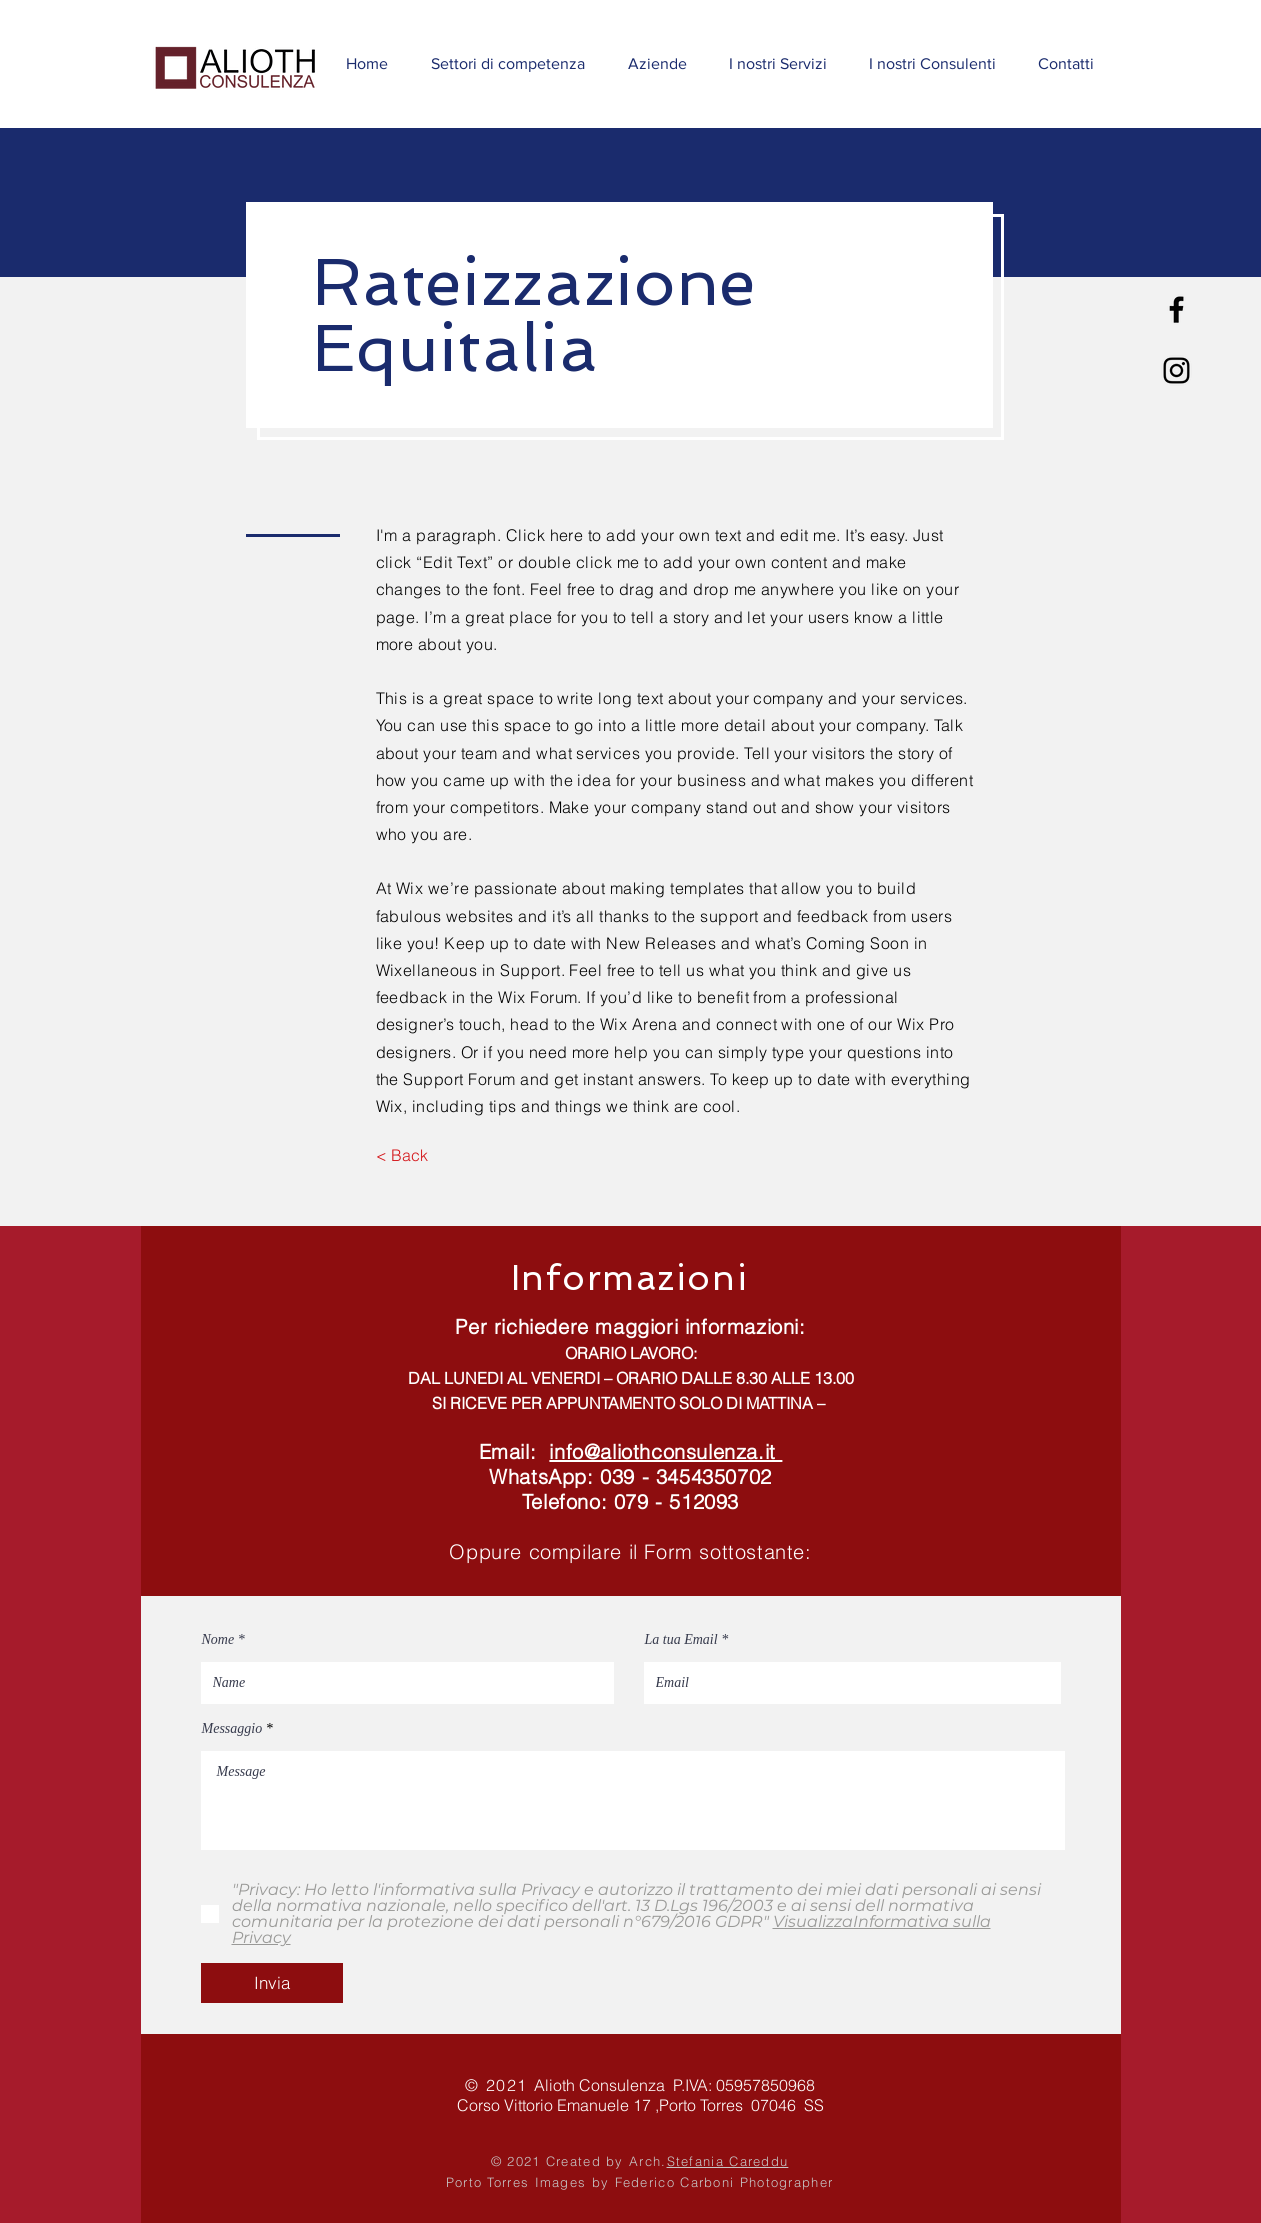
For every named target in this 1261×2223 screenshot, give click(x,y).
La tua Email (681, 1640)
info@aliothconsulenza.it (665, 1451)
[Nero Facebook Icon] (1176, 309)
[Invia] (272, 1983)
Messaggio (232, 1729)
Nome (218, 1640)
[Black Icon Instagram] (1176, 370)
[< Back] (402, 1155)
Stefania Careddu (728, 2161)
